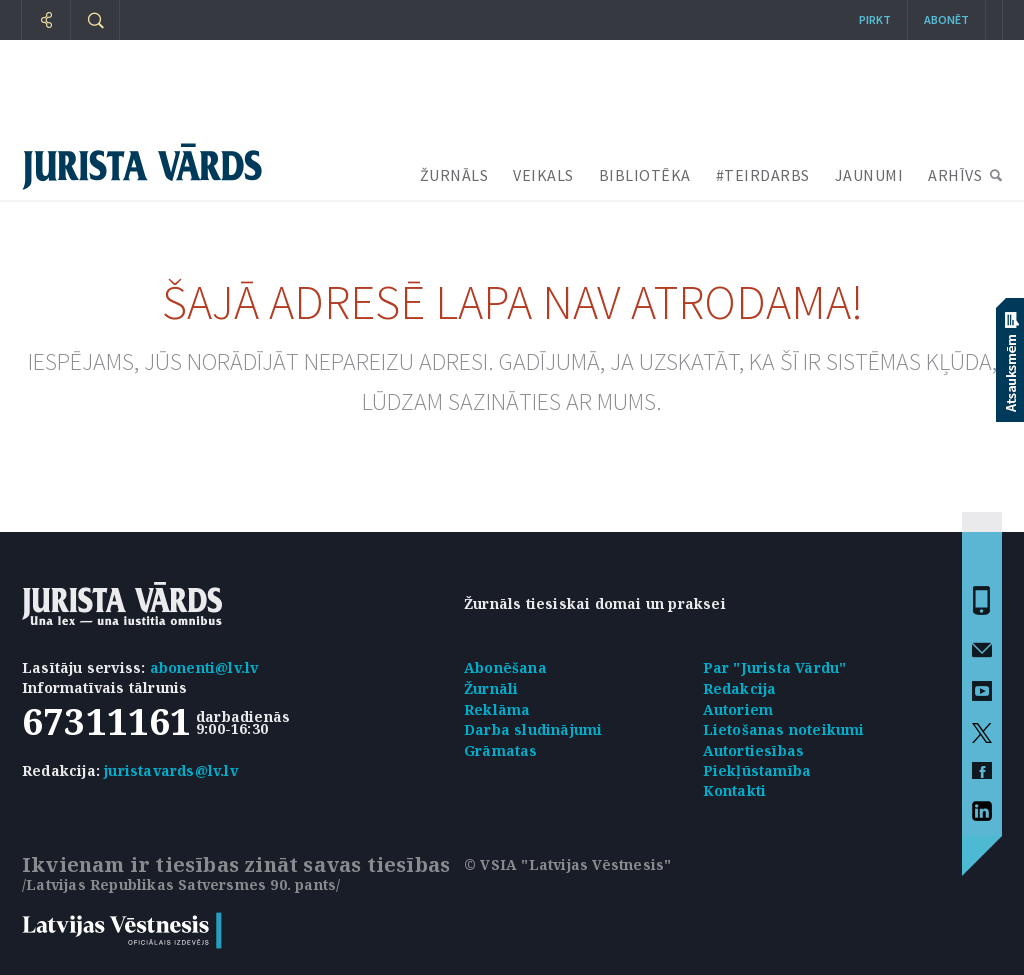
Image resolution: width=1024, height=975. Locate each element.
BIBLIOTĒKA (645, 175)
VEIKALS (543, 175)
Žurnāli (491, 688)
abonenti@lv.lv (204, 667)
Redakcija (740, 688)
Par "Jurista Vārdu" (775, 667)
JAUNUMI (869, 175)
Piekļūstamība (757, 770)
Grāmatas (501, 750)
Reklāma (497, 709)
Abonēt (946, 19)
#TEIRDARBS (763, 175)
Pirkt (875, 19)
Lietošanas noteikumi (784, 729)
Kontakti (735, 790)
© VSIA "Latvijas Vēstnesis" (567, 864)
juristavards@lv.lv (171, 770)
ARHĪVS (955, 175)
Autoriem (738, 709)
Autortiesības (754, 750)
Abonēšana (505, 667)
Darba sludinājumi (533, 729)
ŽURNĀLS (454, 175)
